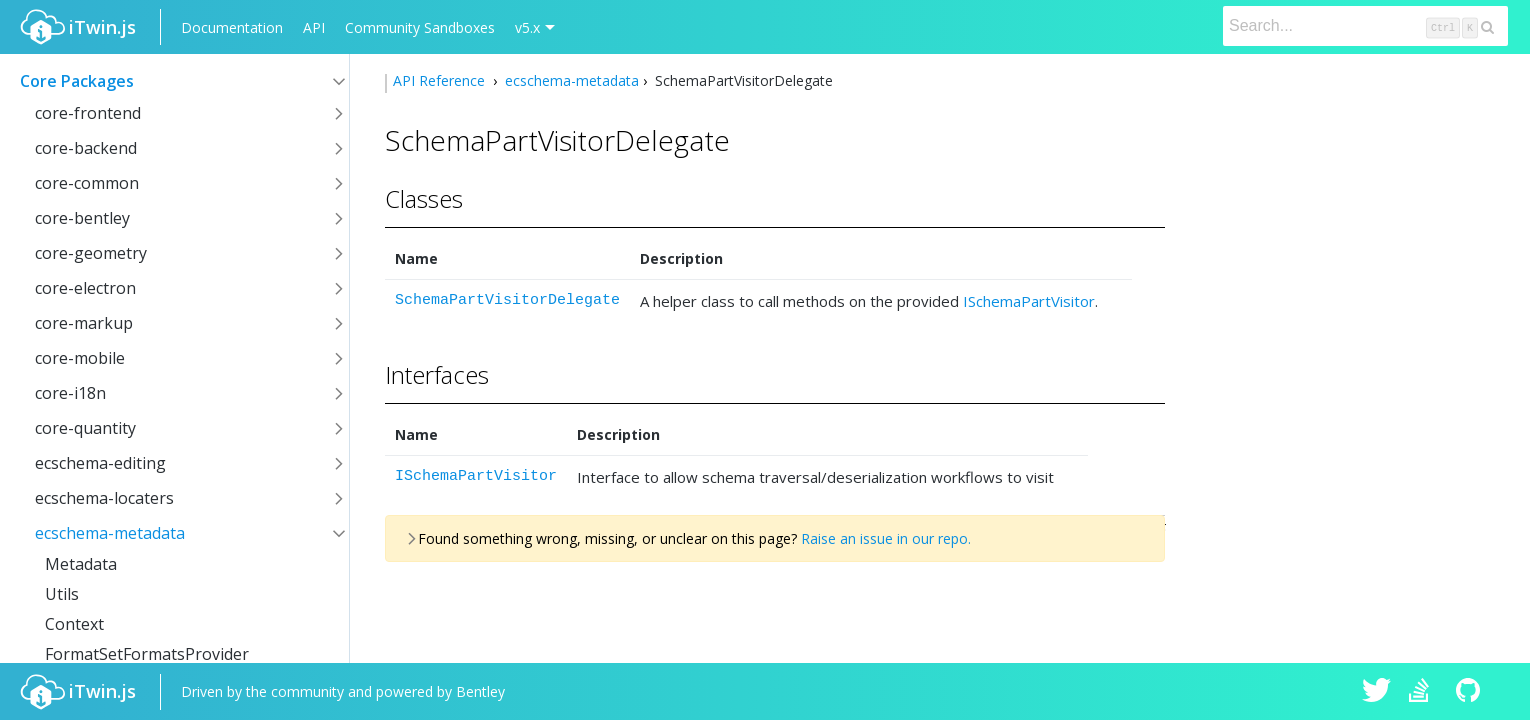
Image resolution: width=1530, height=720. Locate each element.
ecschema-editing (100, 463)
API (314, 27)
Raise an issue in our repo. (886, 538)
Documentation (232, 27)
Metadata (81, 564)
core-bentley (82, 218)
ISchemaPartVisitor (1029, 301)
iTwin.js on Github (1471, 692)
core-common (87, 183)
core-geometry (91, 253)
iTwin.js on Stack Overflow (1424, 692)
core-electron (85, 288)
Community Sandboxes (420, 27)
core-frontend (88, 113)
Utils (62, 594)
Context (74, 624)
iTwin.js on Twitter (1377, 692)
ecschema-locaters (104, 498)
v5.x (527, 27)
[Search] (1365, 26)
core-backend (86, 148)
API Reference (441, 80)
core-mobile (80, 358)
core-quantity (85, 428)
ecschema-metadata (110, 533)
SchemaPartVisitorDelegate (507, 300)
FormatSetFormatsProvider (147, 654)
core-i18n (70, 393)
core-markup (84, 323)
